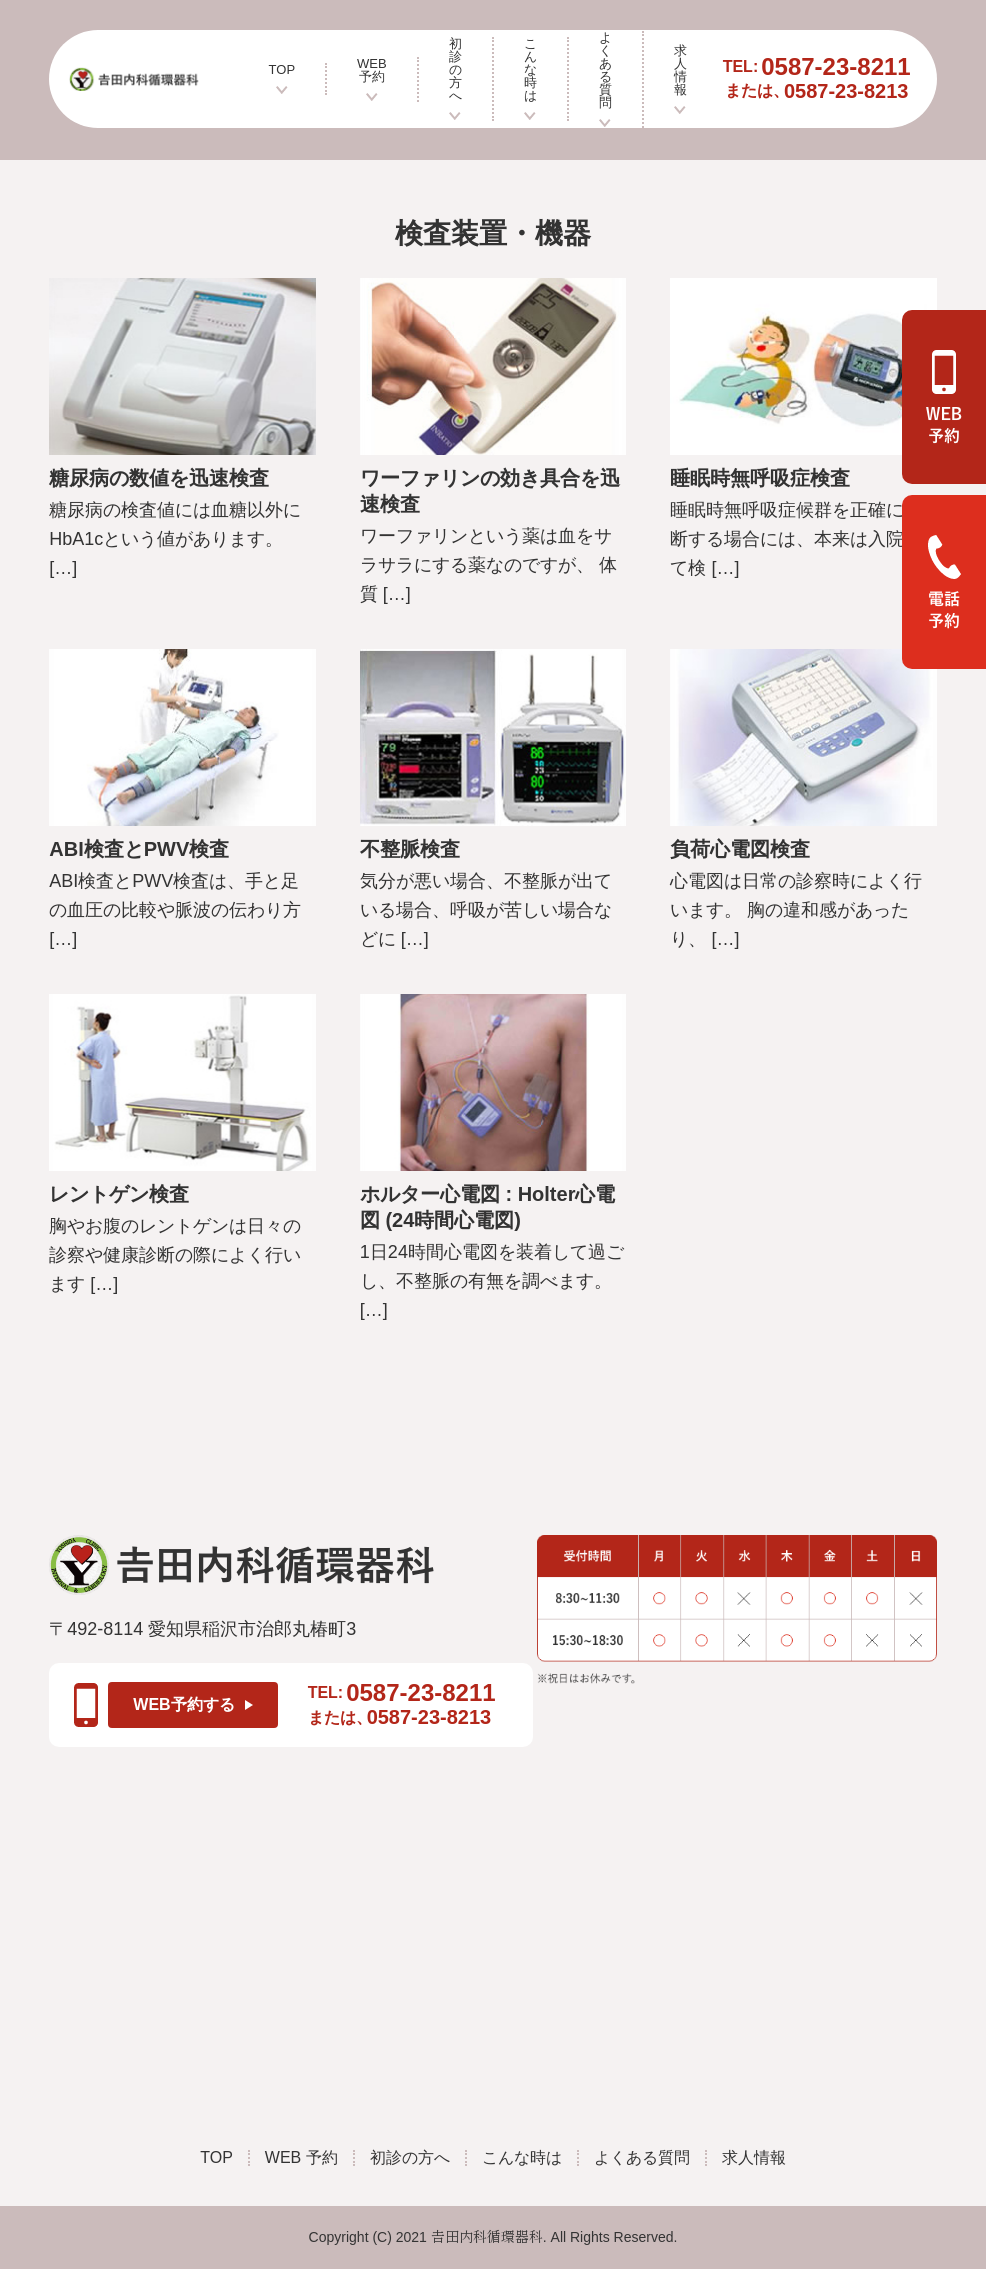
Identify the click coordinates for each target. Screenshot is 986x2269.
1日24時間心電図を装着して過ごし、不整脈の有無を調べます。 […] (492, 1281)
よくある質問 (605, 79)
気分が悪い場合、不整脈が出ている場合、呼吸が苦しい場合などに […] (486, 910)
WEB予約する (192, 1704)
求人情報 (680, 79)
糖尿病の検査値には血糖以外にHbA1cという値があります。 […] (175, 539)
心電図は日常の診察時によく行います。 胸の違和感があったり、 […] (796, 910)
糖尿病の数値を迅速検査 (159, 478)
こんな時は (530, 79)
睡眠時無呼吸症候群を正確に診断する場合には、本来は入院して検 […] (796, 539)
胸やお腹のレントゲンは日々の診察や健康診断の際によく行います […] (175, 1255)
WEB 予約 (372, 79)
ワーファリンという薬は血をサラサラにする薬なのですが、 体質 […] (488, 565)
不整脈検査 (410, 849)
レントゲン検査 (119, 1194)
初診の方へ (455, 79)
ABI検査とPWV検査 (139, 849)
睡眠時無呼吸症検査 (760, 478)
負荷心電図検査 (740, 849)
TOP (282, 79)
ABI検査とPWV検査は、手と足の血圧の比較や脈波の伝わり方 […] (175, 910)
